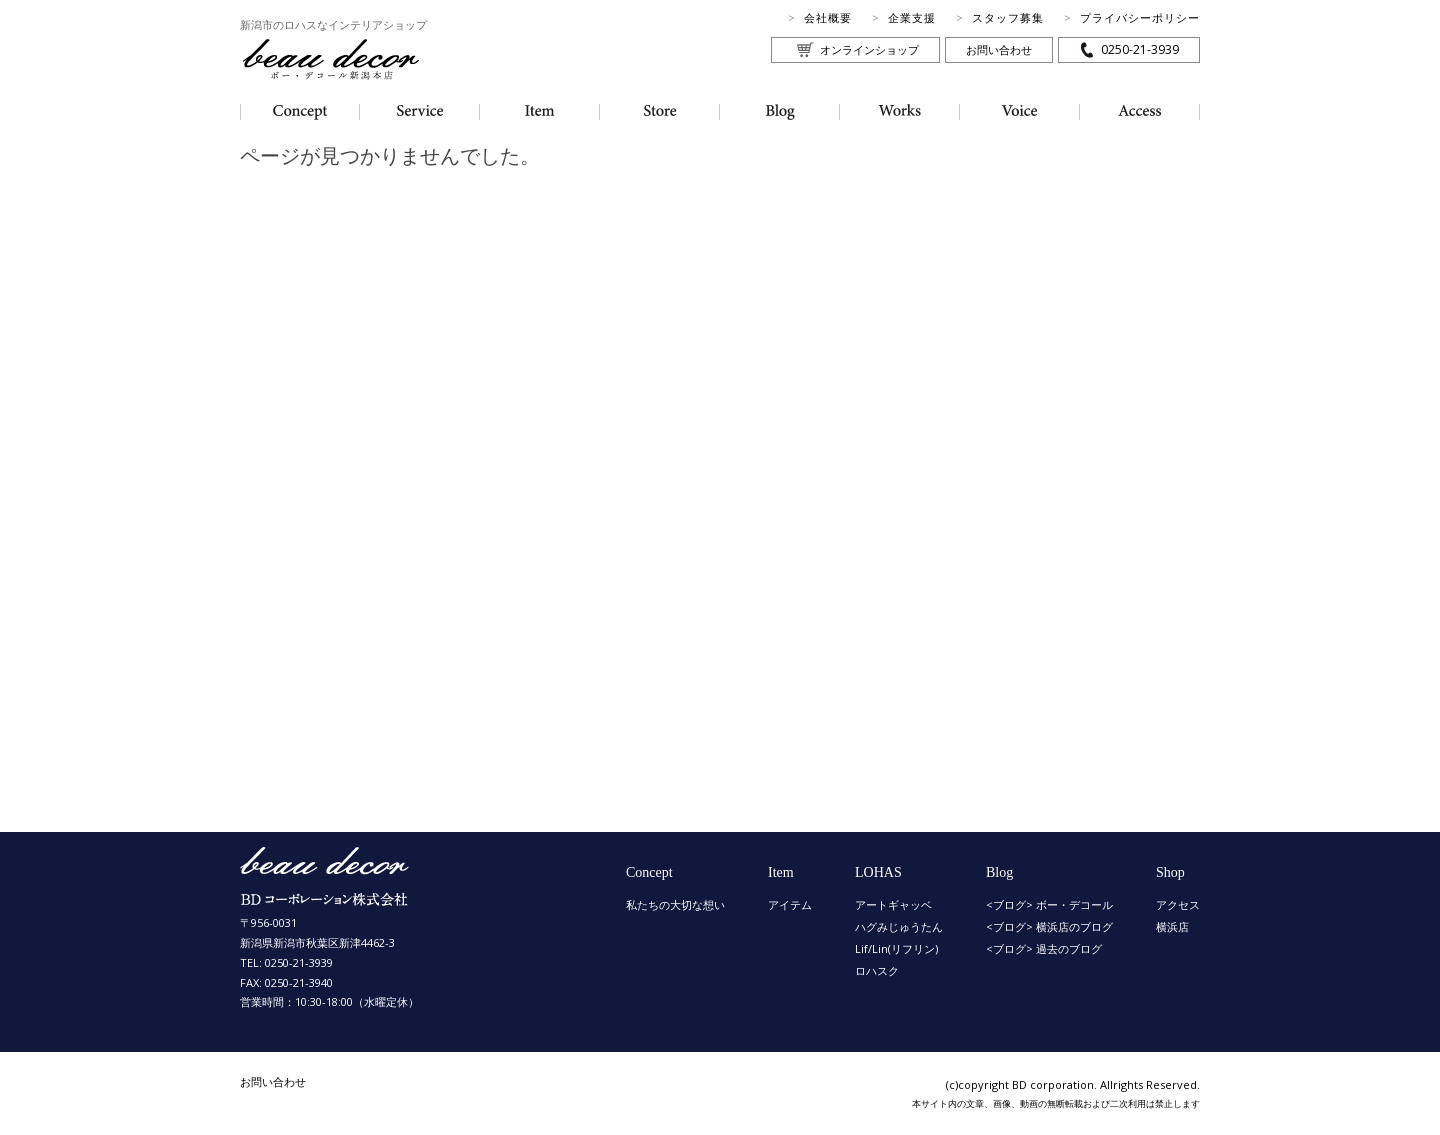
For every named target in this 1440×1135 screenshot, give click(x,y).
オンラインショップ (869, 49)
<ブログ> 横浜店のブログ (1049, 926)
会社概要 (828, 17)
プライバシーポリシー (1140, 17)
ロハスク (877, 970)
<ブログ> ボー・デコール (1049, 904)
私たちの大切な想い (675, 904)
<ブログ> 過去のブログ (1044, 948)
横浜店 (1172, 926)
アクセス (1178, 904)
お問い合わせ (999, 49)
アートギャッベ (893, 904)
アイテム (790, 904)
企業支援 (912, 17)
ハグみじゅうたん (899, 926)
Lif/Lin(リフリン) (896, 948)
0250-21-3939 (1140, 49)
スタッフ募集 (1008, 17)
